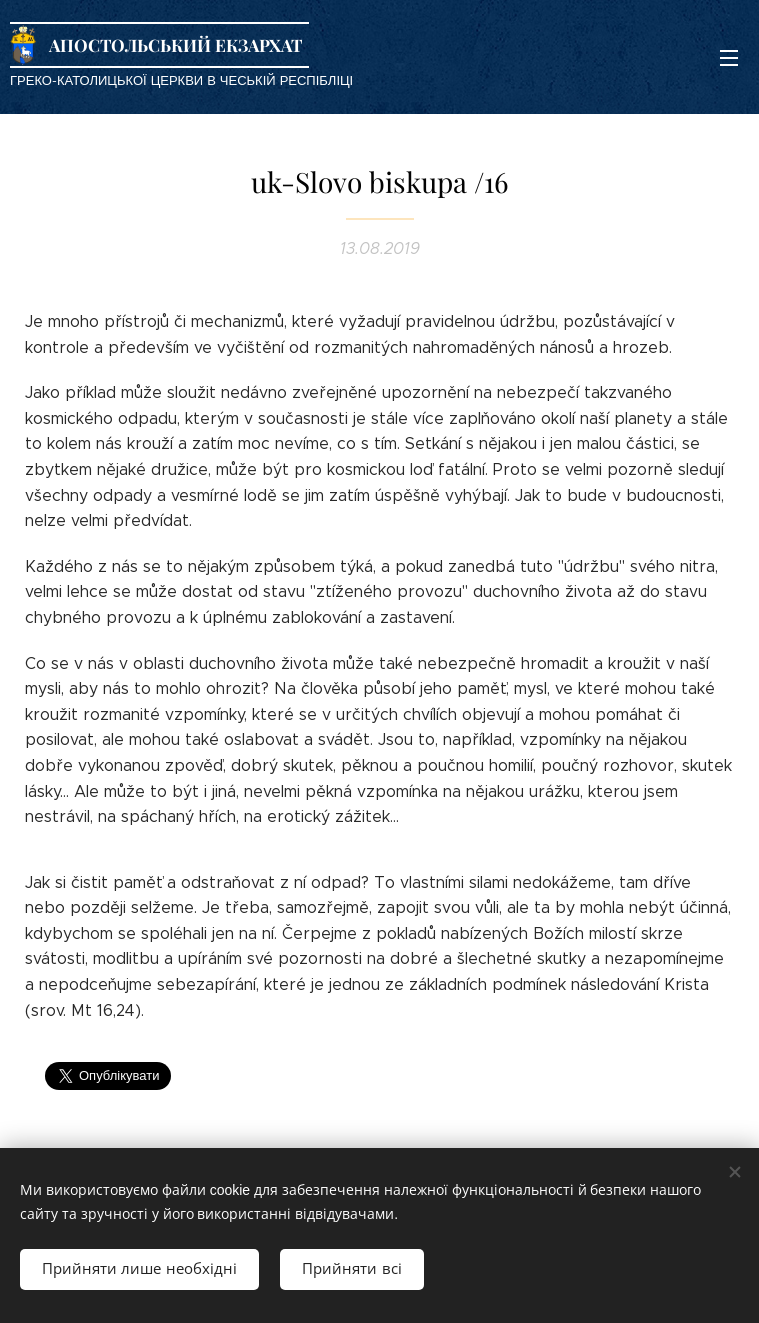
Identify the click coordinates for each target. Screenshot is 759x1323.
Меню (729, 58)
